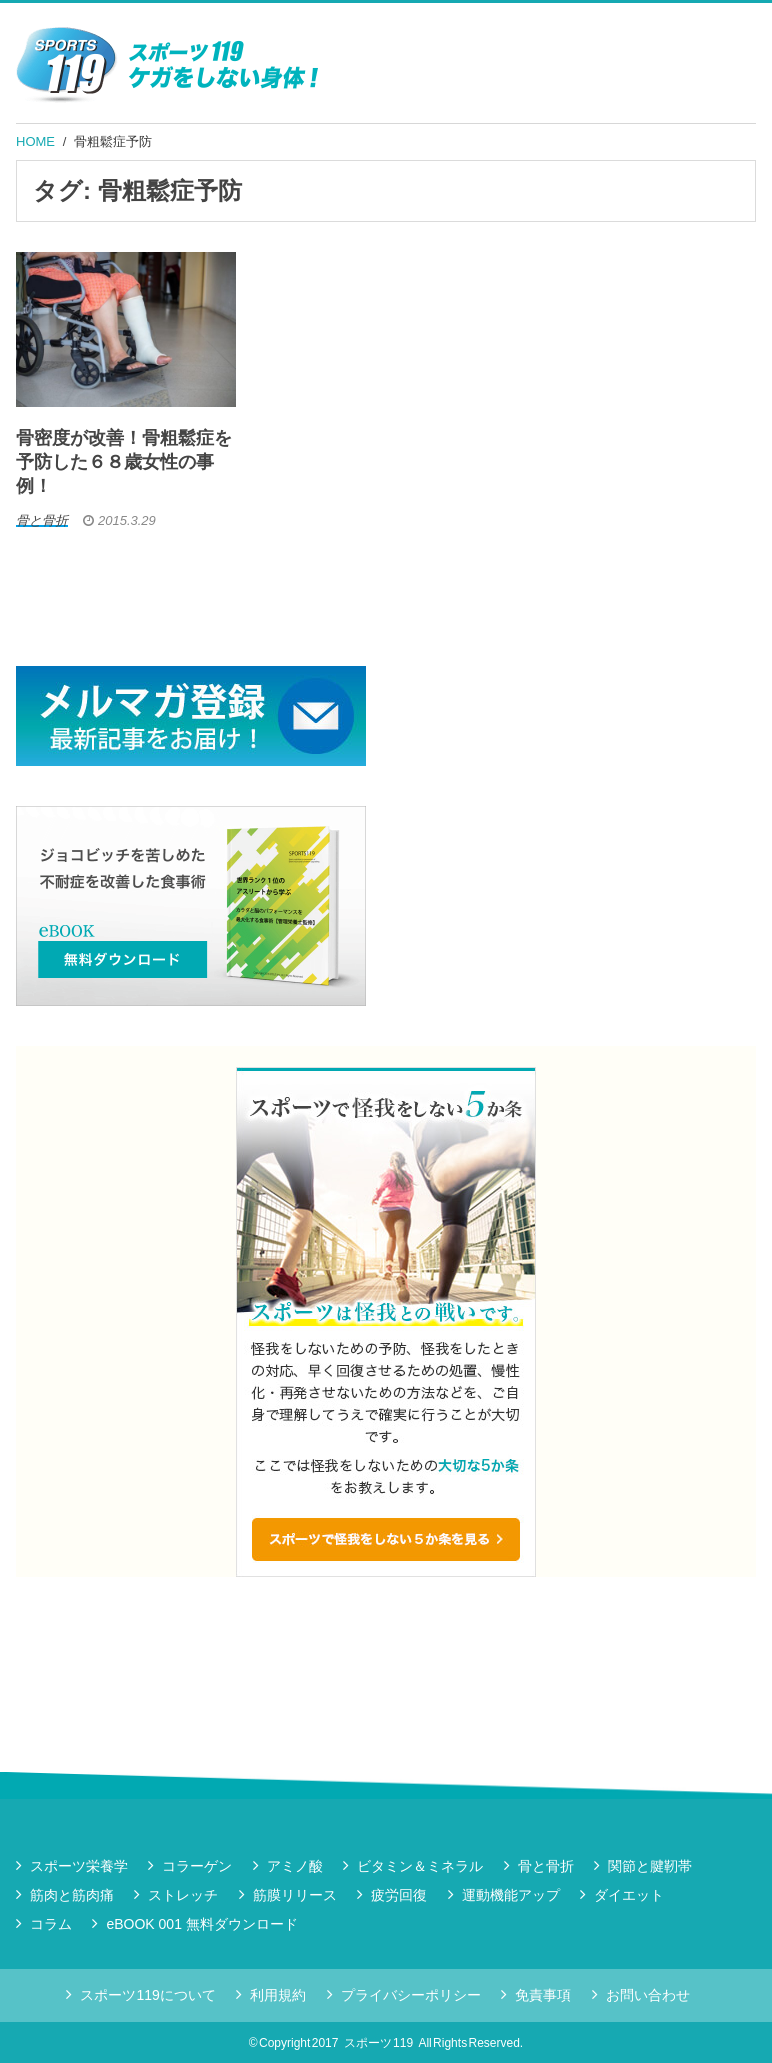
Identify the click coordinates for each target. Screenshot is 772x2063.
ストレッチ (183, 1895)
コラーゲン (197, 1866)
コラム (51, 1924)
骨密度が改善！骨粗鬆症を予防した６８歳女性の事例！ (124, 462)
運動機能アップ (511, 1895)
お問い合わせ (648, 1995)
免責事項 (543, 1995)
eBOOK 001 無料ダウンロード (201, 1924)
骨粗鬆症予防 (113, 141)
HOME (35, 141)
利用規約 (278, 1995)
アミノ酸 (295, 1866)
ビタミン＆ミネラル (420, 1866)
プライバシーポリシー (411, 1995)
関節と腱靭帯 (650, 1866)
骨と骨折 (546, 1866)
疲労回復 (399, 1895)
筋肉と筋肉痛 (72, 1895)
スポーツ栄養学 (79, 1866)
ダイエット (629, 1895)
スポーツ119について (147, 1995)
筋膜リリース (295, 1895)
